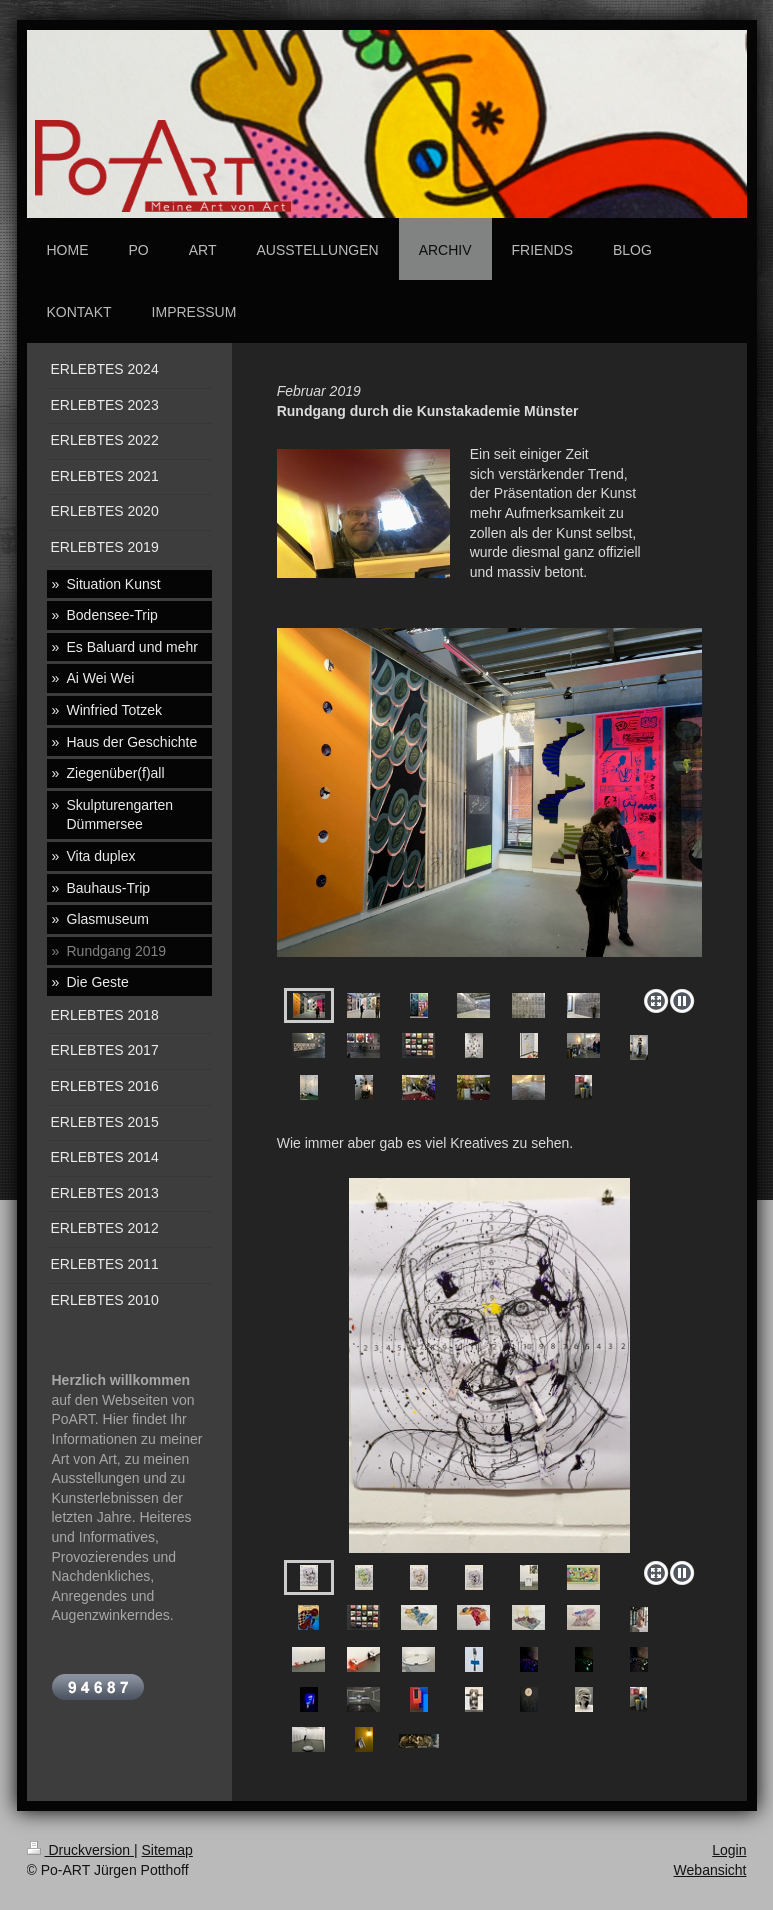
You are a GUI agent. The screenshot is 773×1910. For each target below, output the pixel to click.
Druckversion (80, 1850)
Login (729, 1850)
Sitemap (167, 1850)
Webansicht (710, 1870)
